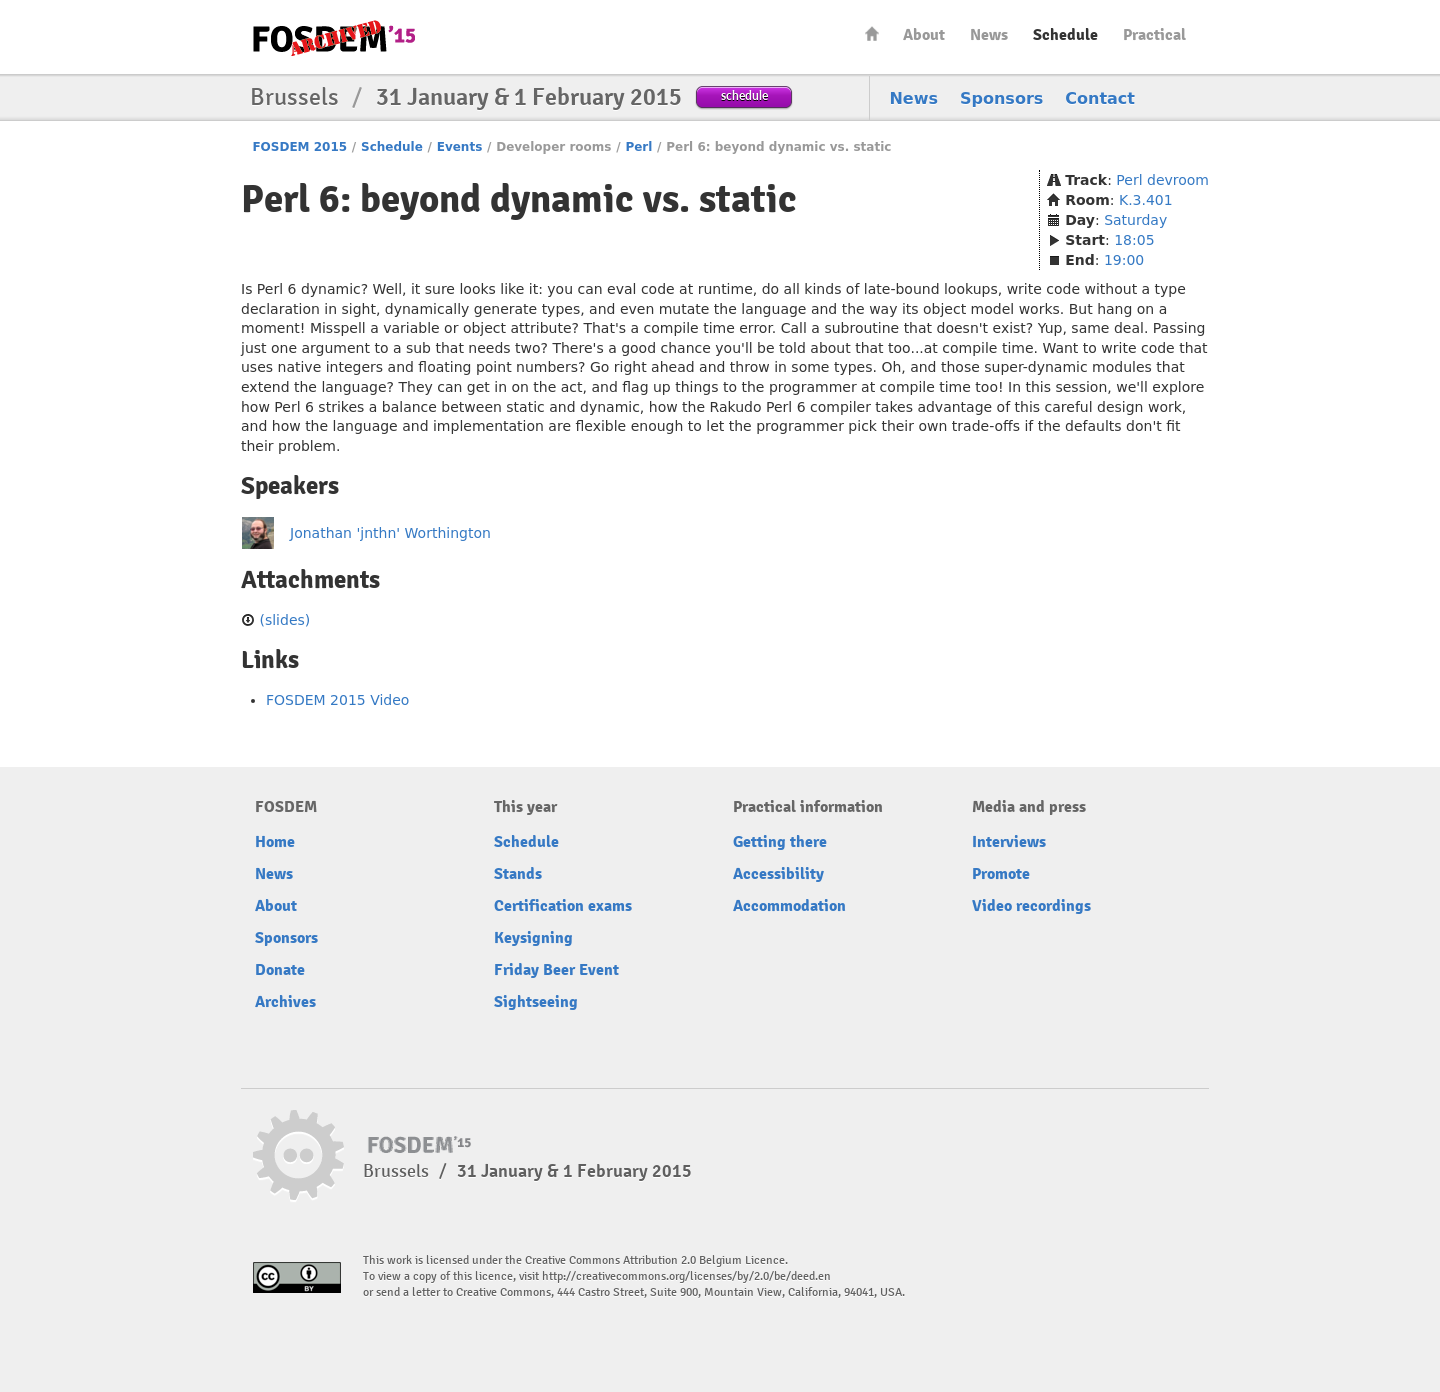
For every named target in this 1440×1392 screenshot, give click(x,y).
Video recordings (1031, 906)
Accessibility (778, 874)
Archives (285, 1002)
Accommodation (789, 906)
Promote (1001, 874)
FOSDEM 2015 (299, 147)
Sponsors (1001, 98)
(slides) (284, 620)
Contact (1100, 98)
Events (460, 147)
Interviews (1009, 842)
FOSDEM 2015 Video (337, 700)
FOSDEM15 (334, 38)
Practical (1154, 35)
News (989, 35)
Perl (638, 147)
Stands (518, 874)
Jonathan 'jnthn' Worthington (390, 533)
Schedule (1065, 35)
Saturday (1135, 220)
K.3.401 (1146, 200)
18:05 (1134, 240)
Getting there (780, 842)
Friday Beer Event (556, 970)
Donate (280, 970)
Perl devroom (1162, 180)
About (924, 35)
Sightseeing (536, 1002)
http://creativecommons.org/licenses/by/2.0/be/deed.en (686, 1276)
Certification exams (563, 906)
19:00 (1124, 260)
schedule (744, 95)
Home (872, 33)
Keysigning (533, 938)
